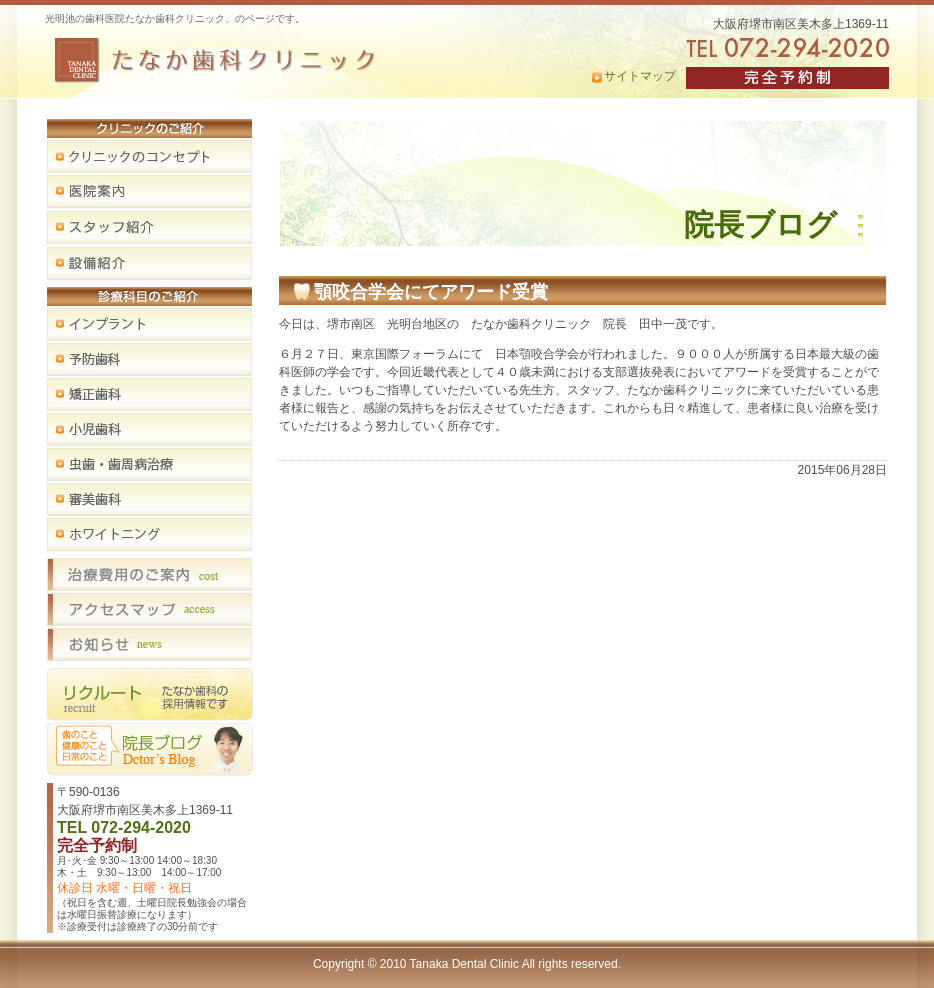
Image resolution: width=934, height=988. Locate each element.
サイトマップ (640, 76)
